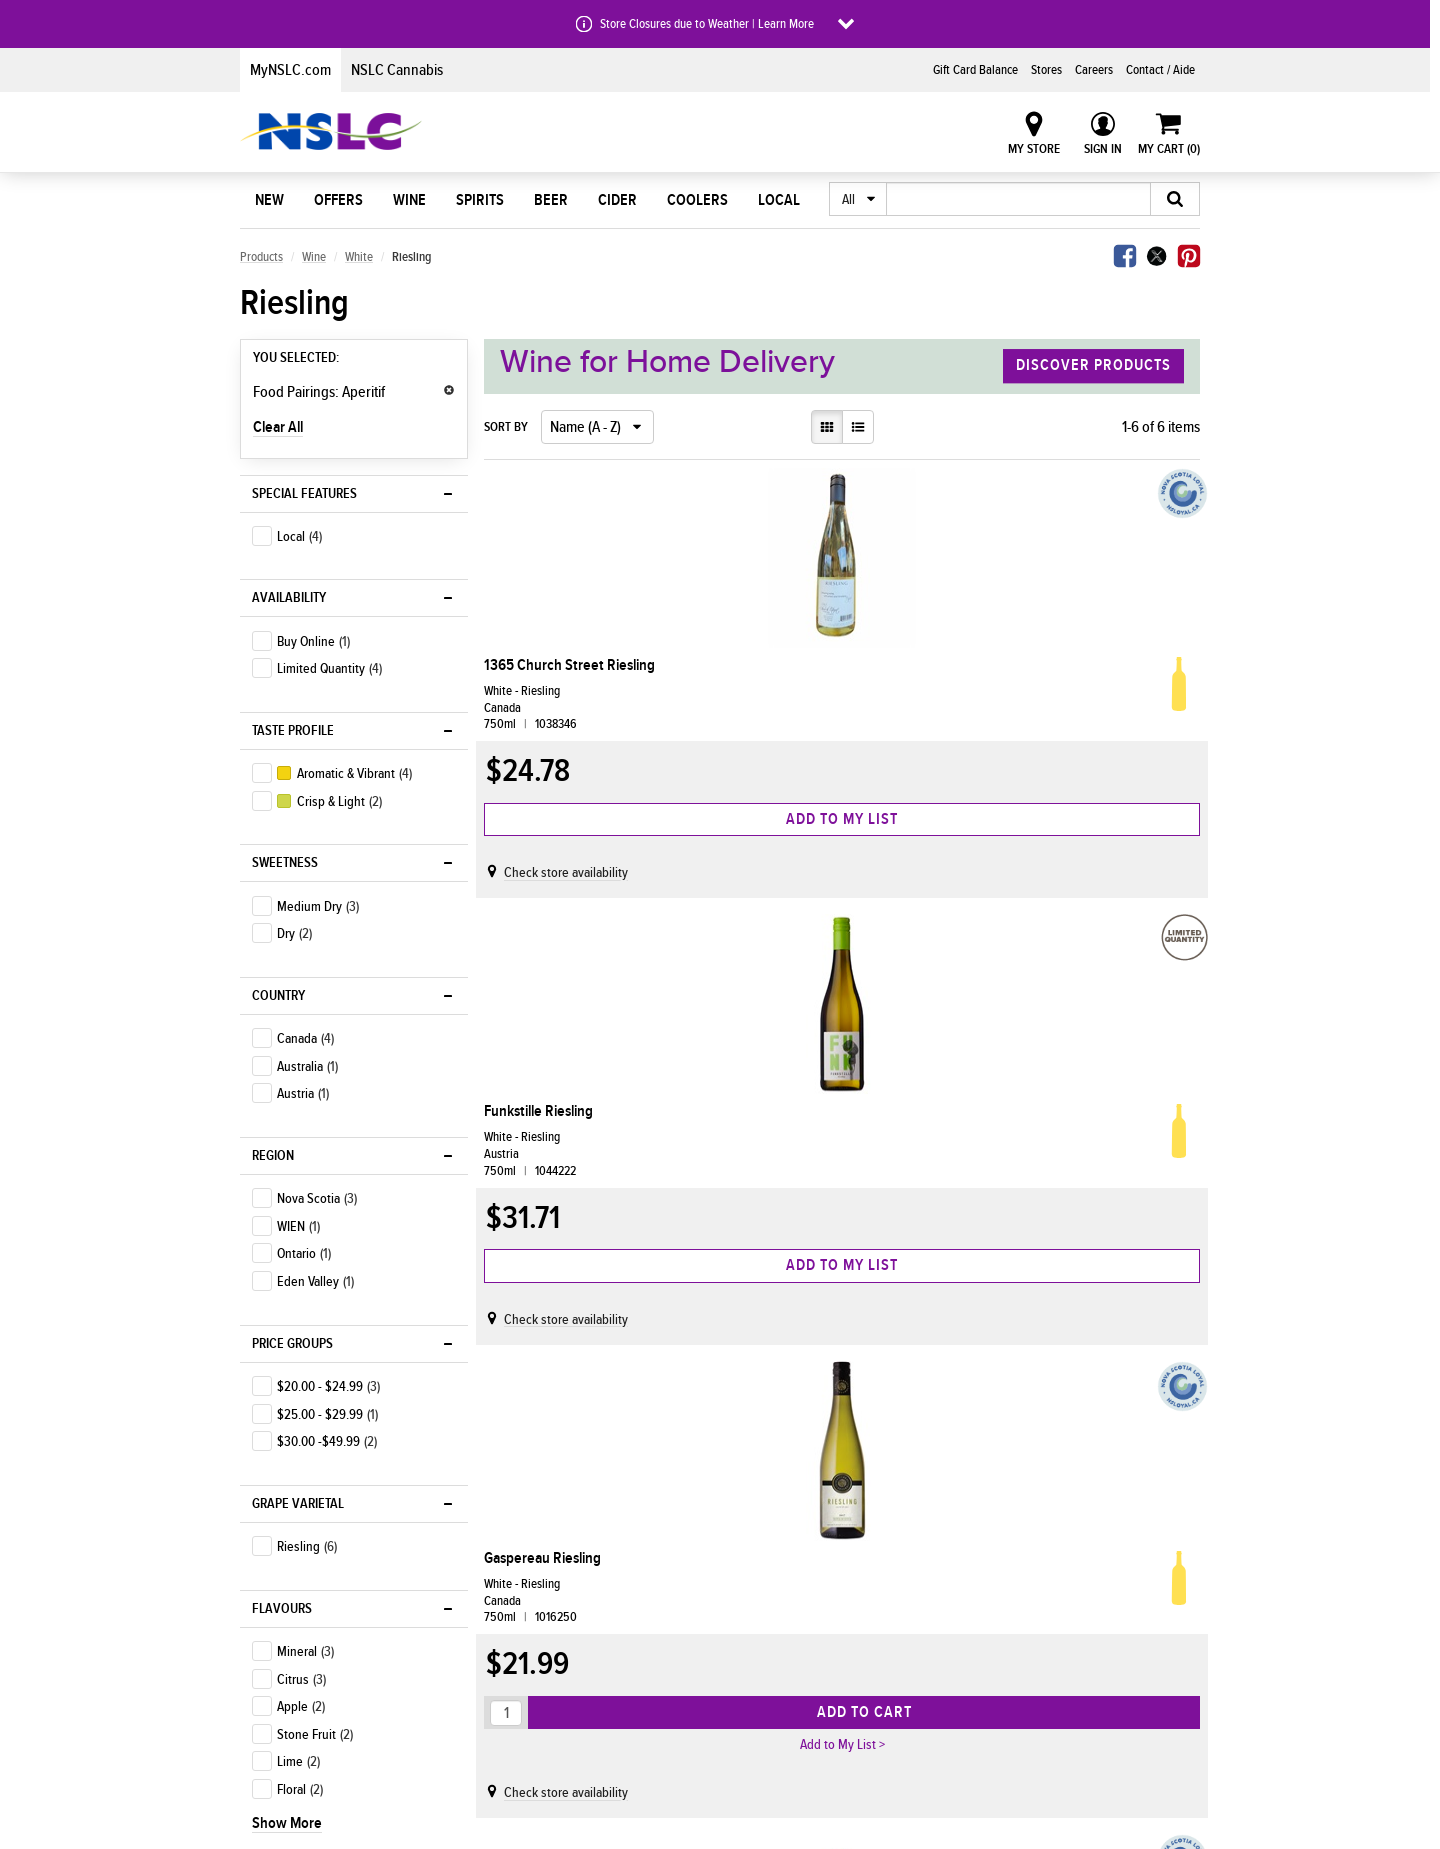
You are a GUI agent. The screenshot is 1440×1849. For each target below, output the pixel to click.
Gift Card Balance (975, 70)
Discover (281, 1562)
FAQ (1069, 1705)
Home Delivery (501, 1593)
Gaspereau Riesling (1038, 665)
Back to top (517, 1460)
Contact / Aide (1160, 70)
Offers (338, 200)
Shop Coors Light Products (320, 1593)
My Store (1034, 149)
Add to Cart (1108, 838)
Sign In (1103, 149)
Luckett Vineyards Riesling (547, 1167)
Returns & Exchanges (519, 1705)
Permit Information (873, 1677)
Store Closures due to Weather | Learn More (707, 24)
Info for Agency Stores (883, 1593)
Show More (287, 1168)
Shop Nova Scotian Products (324, 1677)
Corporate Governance (700, 1677)
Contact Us (1088, 1593)
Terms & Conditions (1111, 1677)
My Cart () (1169, 149)
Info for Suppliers (869, 1649)
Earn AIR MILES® (505, 1649)
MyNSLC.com (290, 70)
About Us (673, 1562)
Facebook (1125, 256)
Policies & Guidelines (695, 1705)
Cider (617, 200)
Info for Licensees (871, 1621)
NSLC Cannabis (397, 70)
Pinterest (1189, 256)
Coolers (697, 200)
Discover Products (1093, 366)
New (269, 200)
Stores (1046, 70)
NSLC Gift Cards (1101, 1621)
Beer (551, 200)
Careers (1094, 70)
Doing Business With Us (910, 1562)
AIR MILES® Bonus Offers (314, 1649)
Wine (409, 200)
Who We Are (671, 1593)
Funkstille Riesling (790, 665)
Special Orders (501, 1677)
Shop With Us (511, 1562)
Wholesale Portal (868, 1705)
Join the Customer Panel (1125, 1649)
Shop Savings (284, 1705)
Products (261, 257)
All (848, 200)
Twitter (1157, 256)
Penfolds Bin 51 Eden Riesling (800, 1167)
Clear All (278, 427)
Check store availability (574, 892)
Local (779, 200)
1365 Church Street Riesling (552, 675)
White (359, 257)
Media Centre (675, 1649)
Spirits (480, 200)
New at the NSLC (293, 1621)
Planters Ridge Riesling (1050, 1157)
